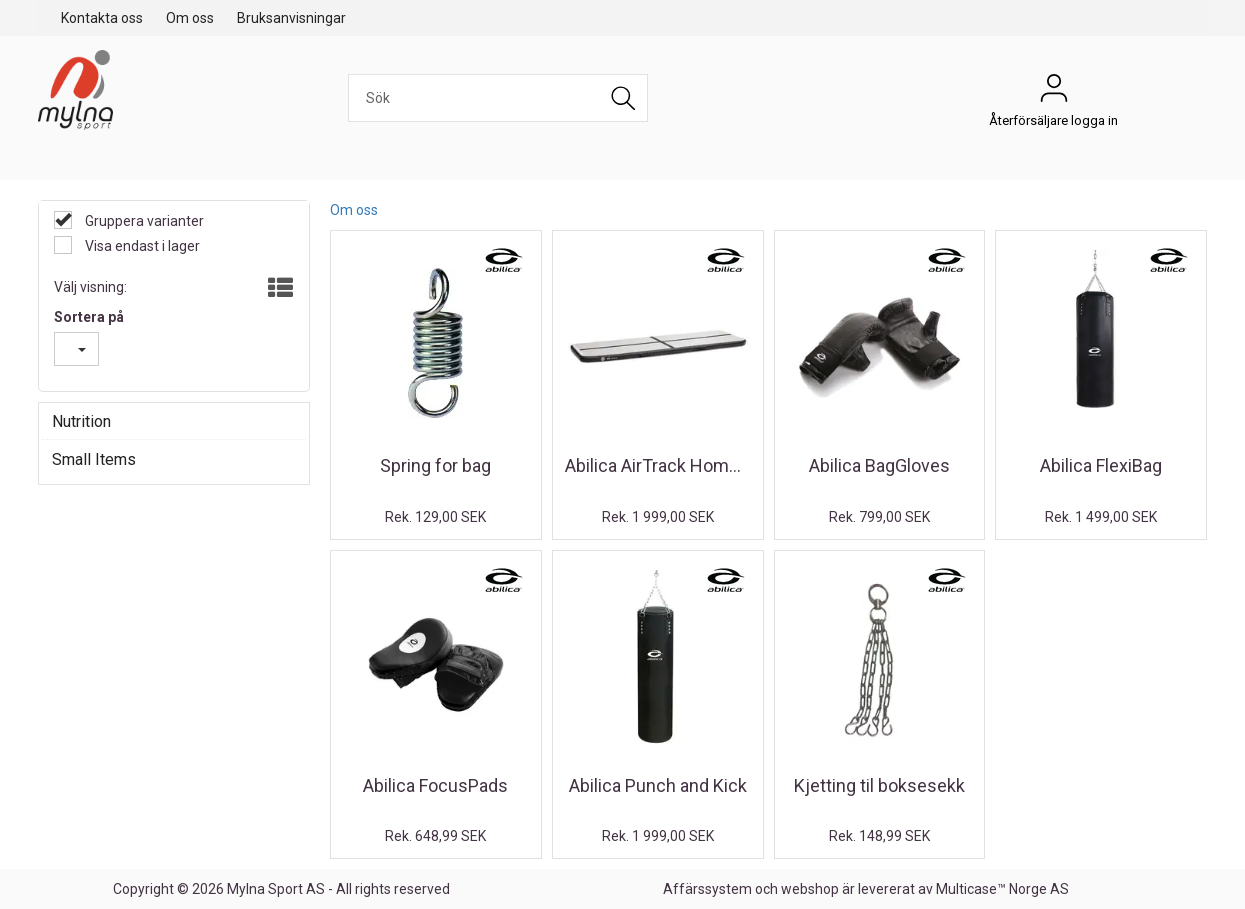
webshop (810, 889)
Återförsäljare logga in (1054, 93)
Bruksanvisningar (291, 18)
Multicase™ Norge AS (1002, 889)
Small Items (94, 459)
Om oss (190, 18)
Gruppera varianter (143, 221)
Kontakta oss (102, 18)
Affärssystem (707, 889)
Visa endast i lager (141, 246)
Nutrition (81, 421)
